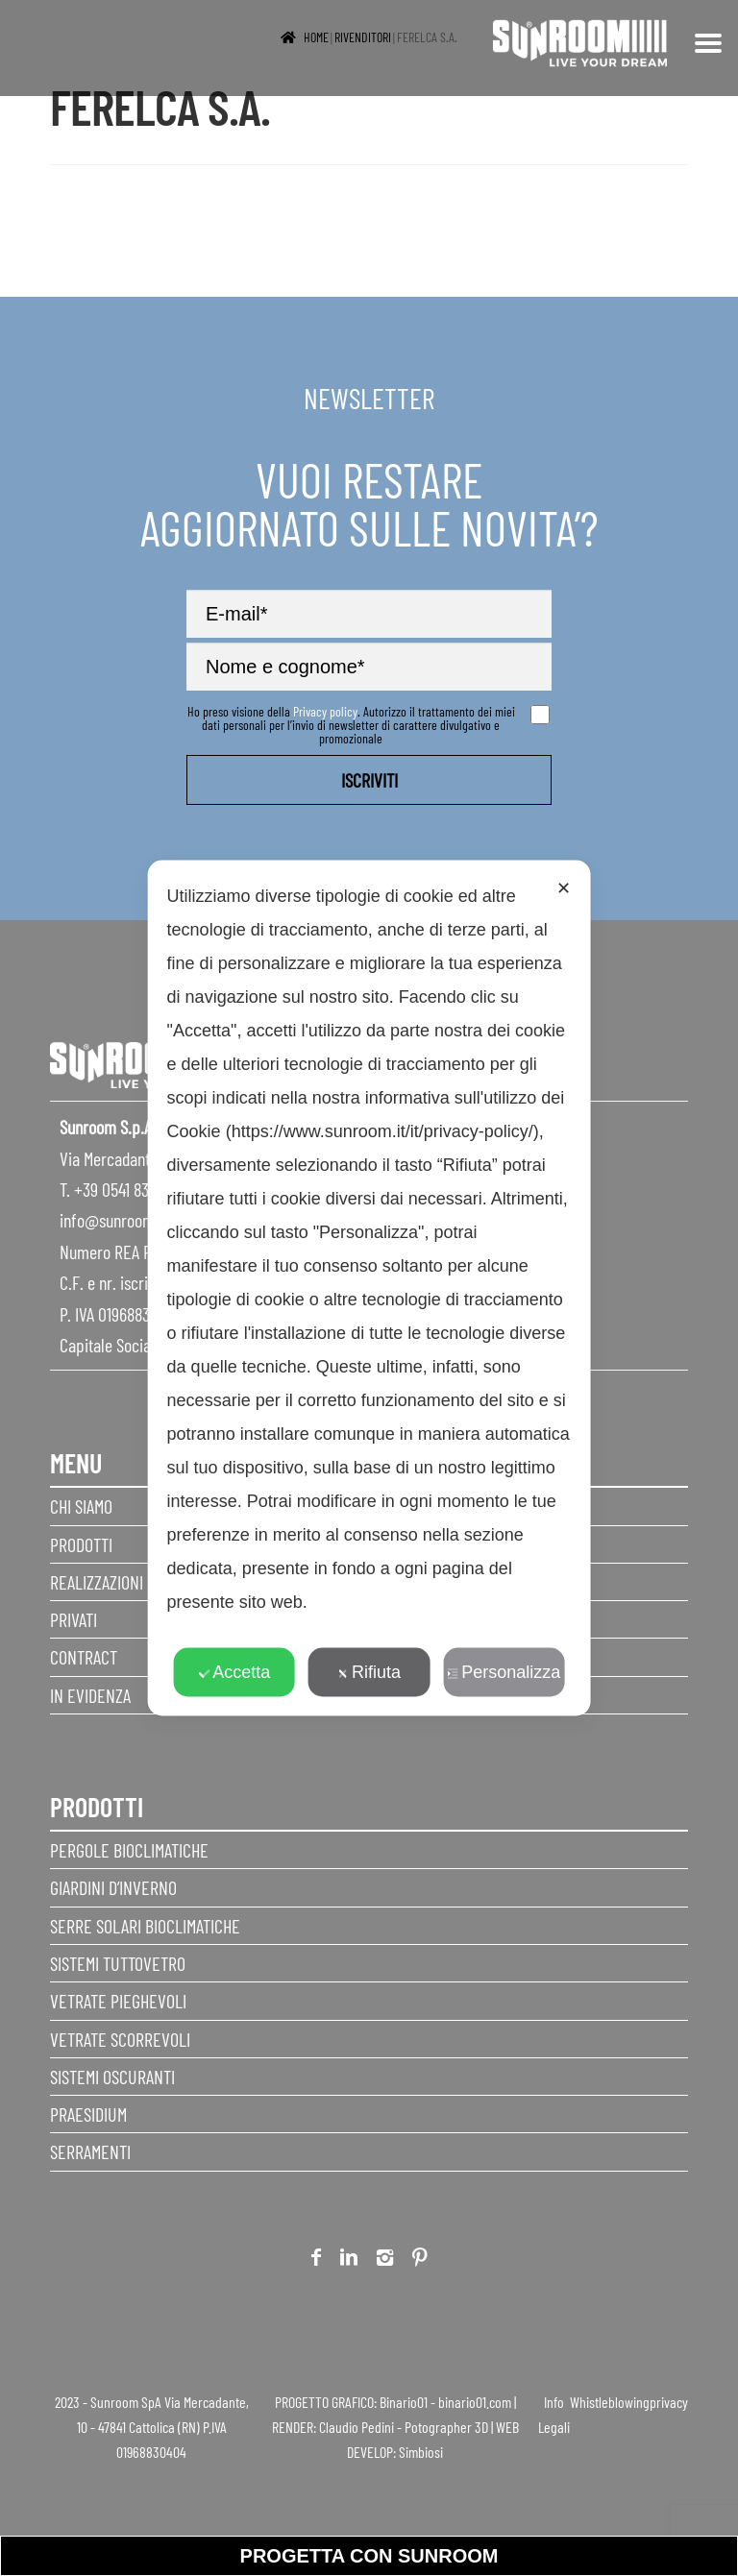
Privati (73, 1619)
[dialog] (369, 1288)
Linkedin (349, 2260)
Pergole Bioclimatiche (129, 1849)
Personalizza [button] (503, 1672)
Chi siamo (81, 1506)
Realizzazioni (96, 1581)
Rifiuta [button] (369, 1672)
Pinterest (420, 2260)
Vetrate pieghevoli (118, 2000)
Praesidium (88, 2114)
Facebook (316, 2260)
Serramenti (90, 2151)
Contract (83, 1656)
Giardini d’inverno (113, 1887)
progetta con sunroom (369, 2555)
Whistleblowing (610, 2402)
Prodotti (81, 1544)
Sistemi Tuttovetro (117, 1963)
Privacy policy (325, 711)
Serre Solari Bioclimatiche (145, 1925)
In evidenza (90, 1695)
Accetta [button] (234, 1672)
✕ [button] (563, 888)
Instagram (385, 2260)
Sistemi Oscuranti (112, 2076)
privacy (669, 2402)
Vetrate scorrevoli (120, 2039)
